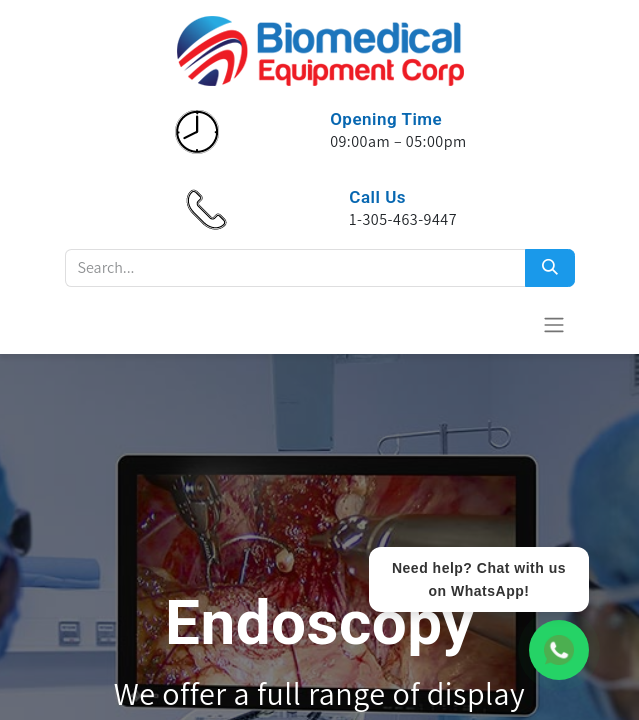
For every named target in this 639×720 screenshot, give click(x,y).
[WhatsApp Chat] (559, 650)
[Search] (550, 268)
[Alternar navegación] (554, 324)
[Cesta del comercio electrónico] (505, 324)
